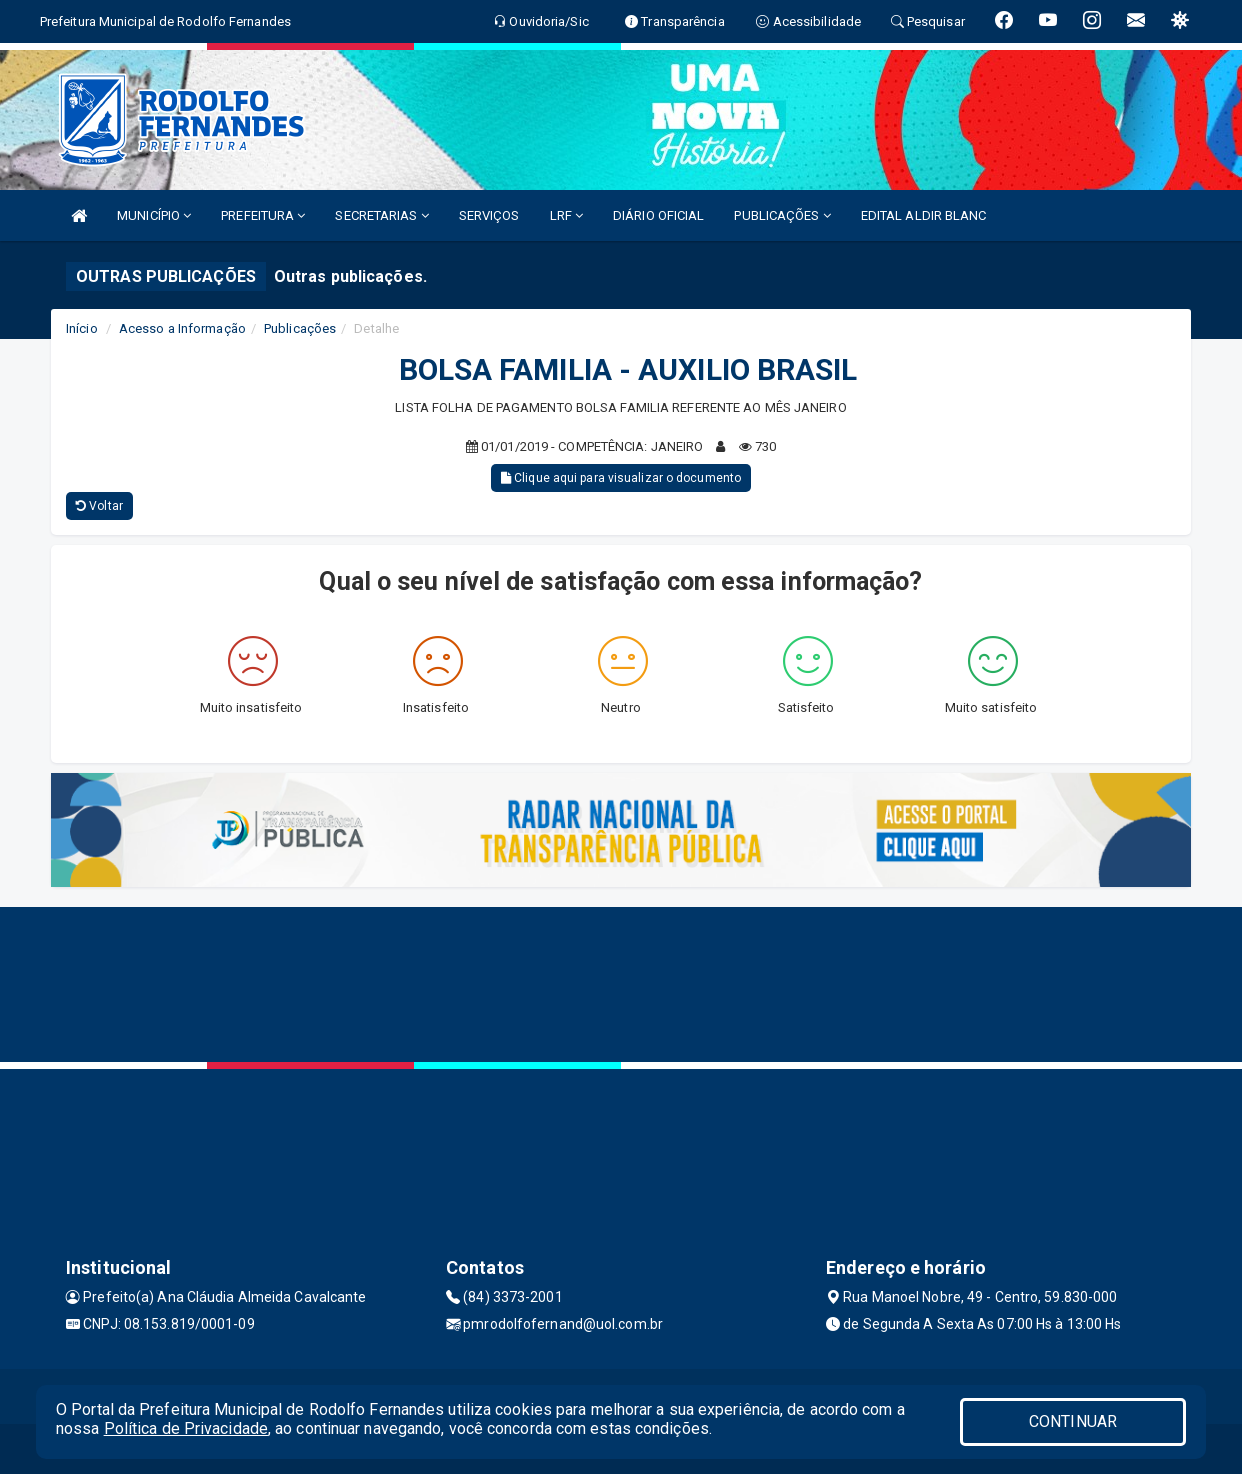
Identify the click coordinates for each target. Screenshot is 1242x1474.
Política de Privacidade (186, 1428)
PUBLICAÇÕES (782, 215)
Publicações (300, 328)
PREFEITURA (263, 215)
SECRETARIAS (381, 215)
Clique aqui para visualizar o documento (621, 478)
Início (82, 328)
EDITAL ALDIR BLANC (924, 215)
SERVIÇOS (489, 215)
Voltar (99, 506)
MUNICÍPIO (154, 215)
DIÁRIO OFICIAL (658, 215)
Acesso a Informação (182, 328)
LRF (567, 215)
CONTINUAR (1073, 1421)
